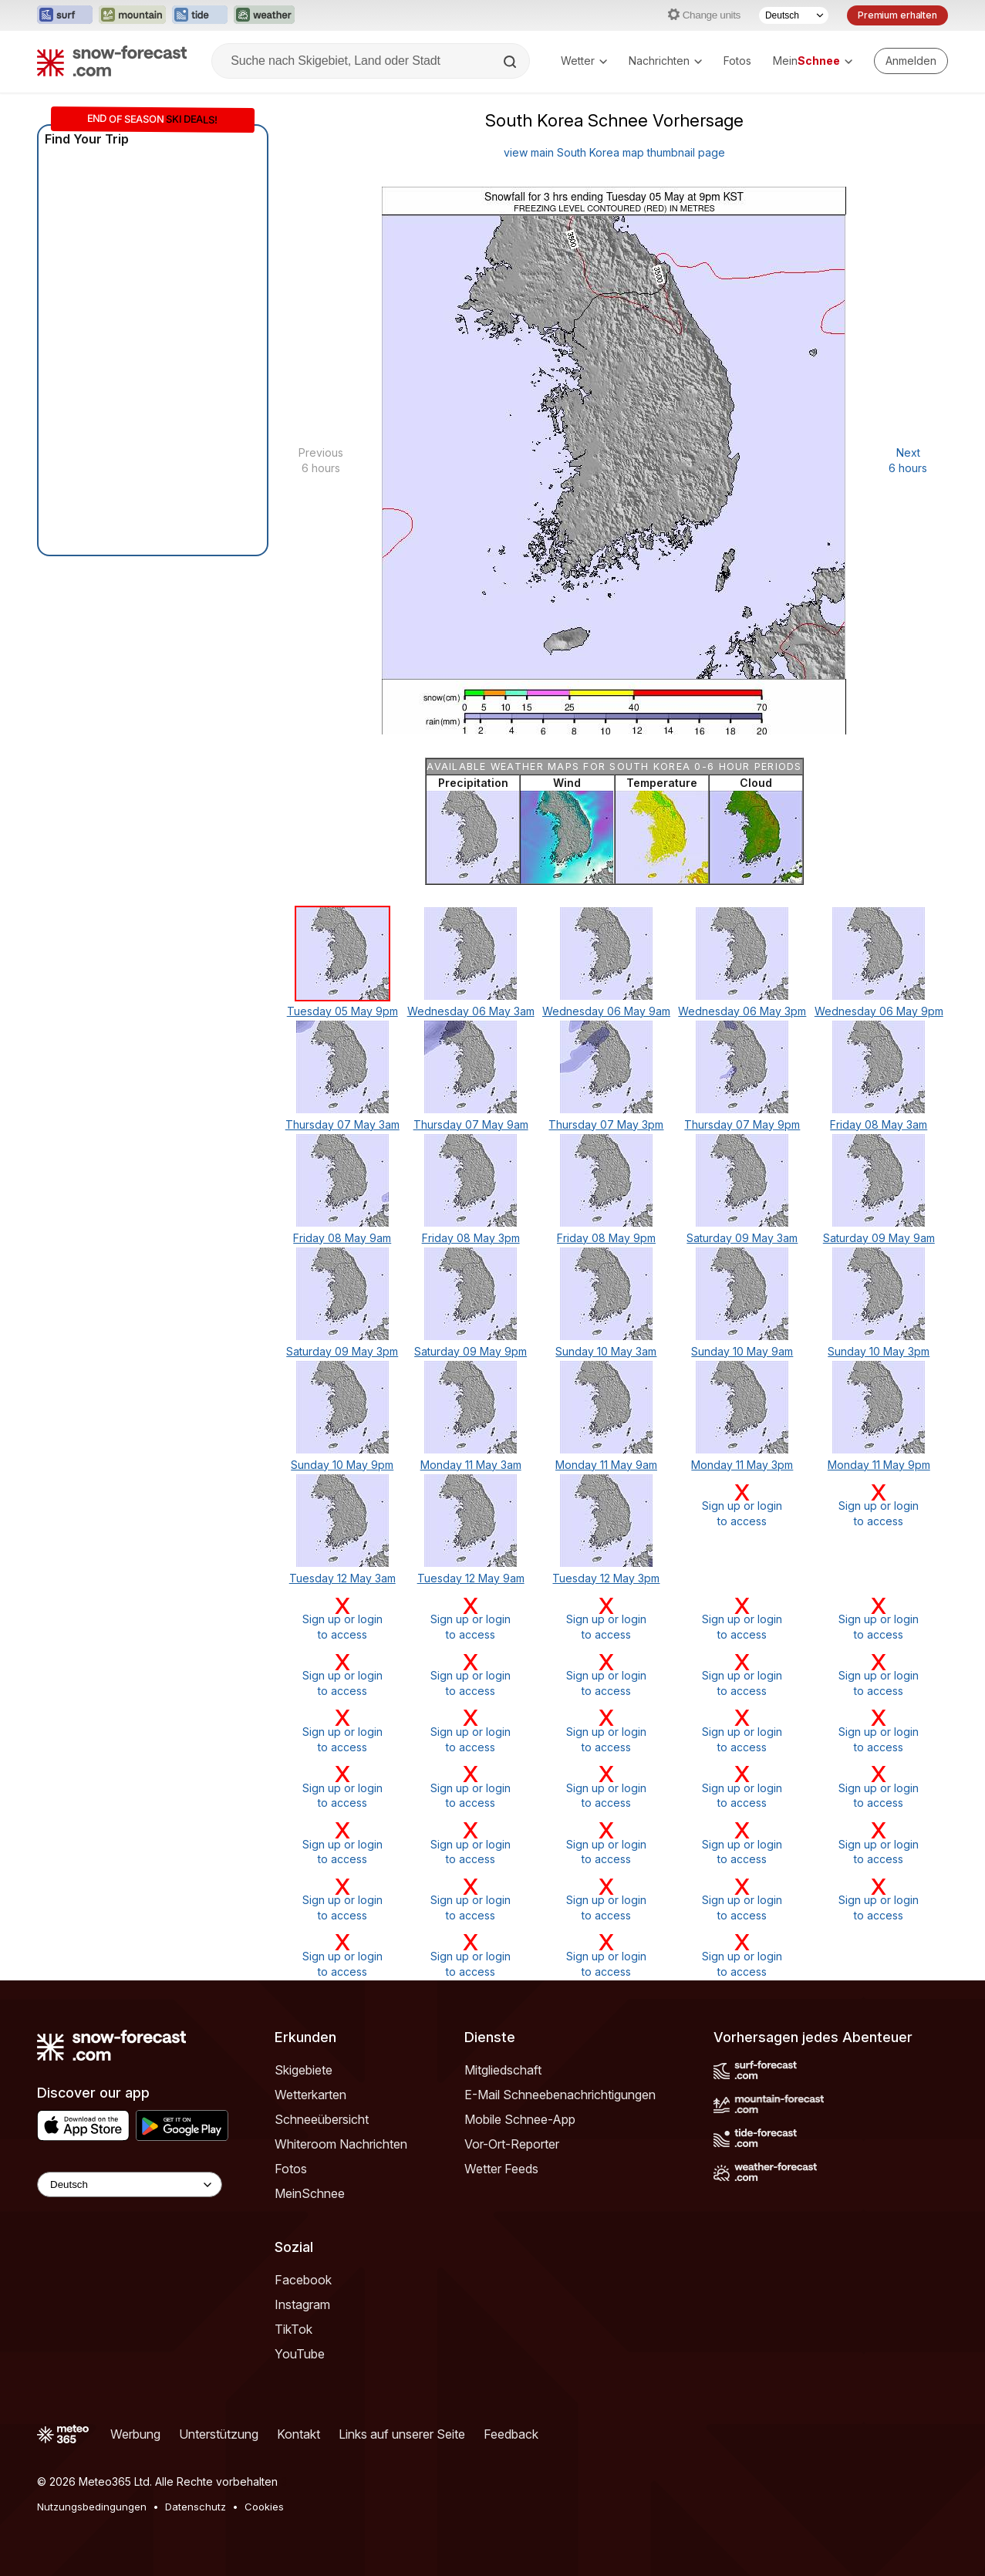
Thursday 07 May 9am (470, 1124)
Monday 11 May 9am (606, 1464)
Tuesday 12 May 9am (471, 1578)
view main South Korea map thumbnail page (614, 152)
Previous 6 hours (321, 460)
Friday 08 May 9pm (606, 1237)
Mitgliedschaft (502, 2070)
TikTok (293, 2329)
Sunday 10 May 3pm (878, 1351)
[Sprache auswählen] (793, 15)
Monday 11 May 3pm (742, 1464)
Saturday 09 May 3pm (342, 1351)
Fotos (737, 60)
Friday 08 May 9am (342, 1237)
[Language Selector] (129, 2184)
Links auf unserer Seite (402, 2434)
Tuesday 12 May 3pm (605, 1578)
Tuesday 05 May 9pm (342, 1011)
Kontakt (298, 2434)
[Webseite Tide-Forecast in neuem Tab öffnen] (200, 15)
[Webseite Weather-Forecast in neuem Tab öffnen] (264, 15)
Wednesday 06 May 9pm (879, 1011)
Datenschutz (195, 2506)
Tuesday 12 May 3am (342, 1578)
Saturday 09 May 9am (879, 1237)
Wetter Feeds (501, 2168)
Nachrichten (665, 60)
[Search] (511, 61)
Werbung (135, 2434)
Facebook (303, 2279)
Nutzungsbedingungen (92, 2506)
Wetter (584, 60)
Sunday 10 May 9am (742, 1351)
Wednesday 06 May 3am (471, 1011)
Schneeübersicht (322, 2119)
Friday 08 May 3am (878, 1124)
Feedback (511, 2434)
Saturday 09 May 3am (742, 1237)
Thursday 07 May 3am (342, 1124)
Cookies (264, 2506)
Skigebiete (303, 2070)
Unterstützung (218, 2434)
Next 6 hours (908, 460)
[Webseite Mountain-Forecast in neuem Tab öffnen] (132, 15)
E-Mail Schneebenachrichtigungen (560, 2094)
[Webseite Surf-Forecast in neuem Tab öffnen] (65, 15)
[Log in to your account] (911, 61)
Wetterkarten (310, 2094)
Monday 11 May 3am (470, 1464)
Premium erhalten (897, 15)
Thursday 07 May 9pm (742, 1124)
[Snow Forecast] (112, 61)
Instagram (302, 2304)
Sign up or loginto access (742, 1505)
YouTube (300, 2354)
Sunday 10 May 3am (605, 1351)
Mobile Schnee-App (519, 2119)
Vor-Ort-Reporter (511, 2144)
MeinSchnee (310, 2193)
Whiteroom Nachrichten (341, 2144)
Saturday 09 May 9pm (470, 1351)
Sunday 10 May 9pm (342, 1464)
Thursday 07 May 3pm (605, 1124)
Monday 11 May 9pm (879, 1464)
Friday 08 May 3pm (471, 1237)
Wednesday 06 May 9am (606, 1011)
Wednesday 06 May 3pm (742, 1011)
